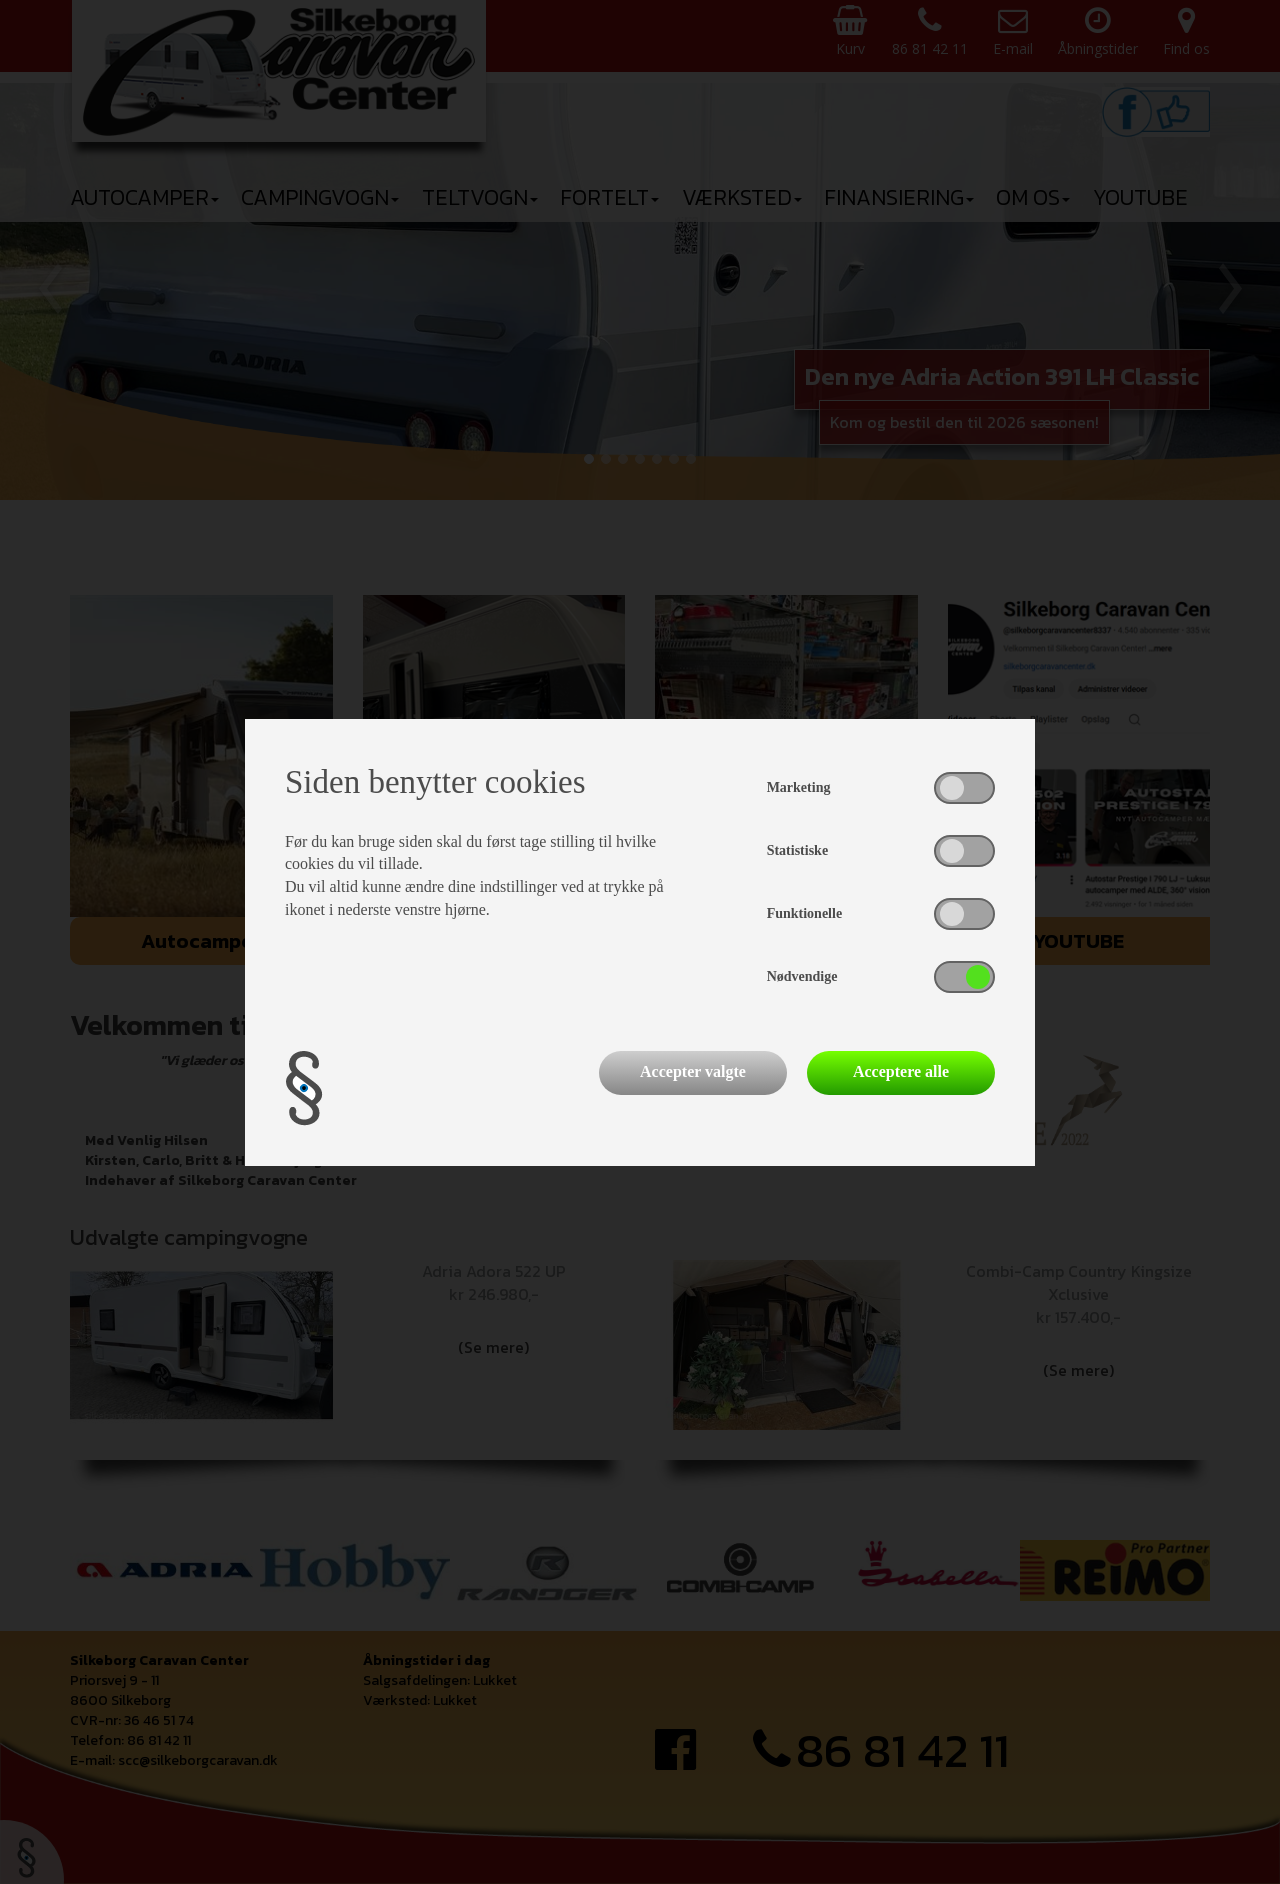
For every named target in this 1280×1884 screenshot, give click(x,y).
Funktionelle (804, 913)
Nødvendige (802, 976)
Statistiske (797, 850)
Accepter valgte (693, 1071)
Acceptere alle (901, 1071)
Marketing (799, 787)
